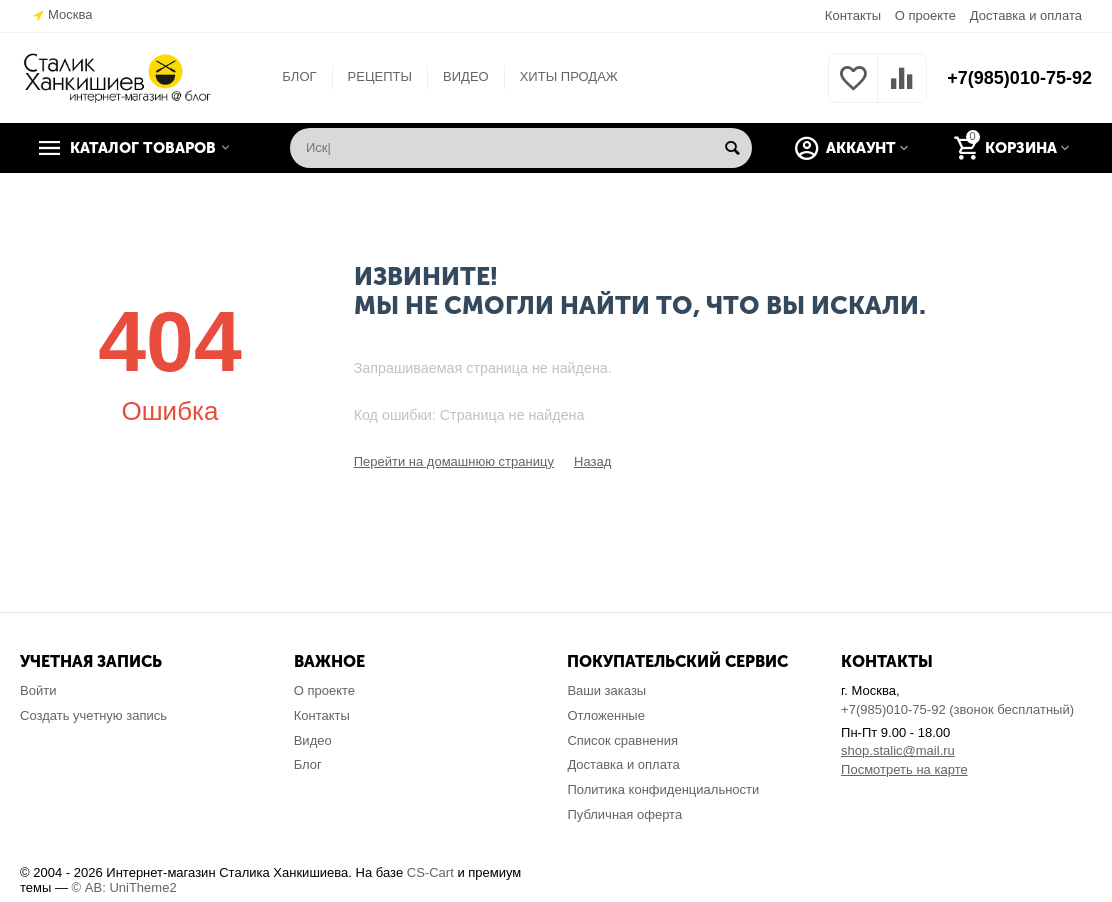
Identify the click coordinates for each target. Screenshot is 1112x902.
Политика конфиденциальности (663, 789)
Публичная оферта (624, 814)
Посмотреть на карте (904, 769)
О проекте (925, 15)
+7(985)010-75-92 (1019, 78)
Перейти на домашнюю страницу (454, 461)
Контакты (853, 15)
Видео (313, 740)
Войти (38, 690)
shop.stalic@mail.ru (898, 750)
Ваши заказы (606, 690)
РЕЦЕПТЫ (380, 76)
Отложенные (606, 715)
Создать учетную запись (93, 715)
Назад (592, 461)
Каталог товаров (143, 148)
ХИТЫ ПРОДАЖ (569, 76)
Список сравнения (622, 740)
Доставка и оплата (1026, 15)
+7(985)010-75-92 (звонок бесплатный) (957, 709)
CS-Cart (430, 872)
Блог (308, 764)
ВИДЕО (466, 76)
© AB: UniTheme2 (124, 887)
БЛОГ (299, 76)
